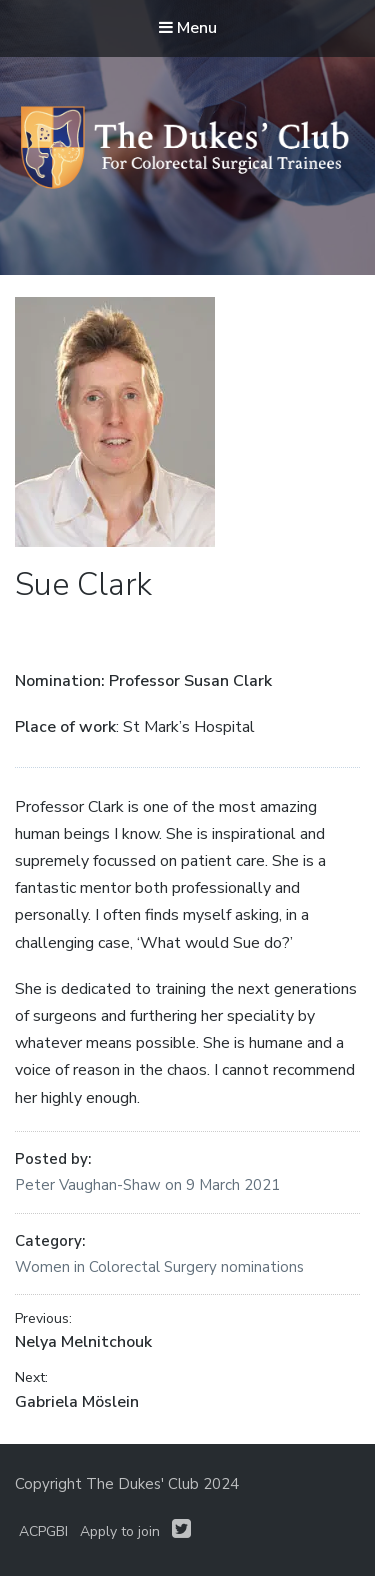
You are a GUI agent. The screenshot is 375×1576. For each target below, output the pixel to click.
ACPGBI (43, 1531)
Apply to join (120, 1531)
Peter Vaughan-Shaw (90, 1185)
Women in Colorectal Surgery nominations (159, 1267)
